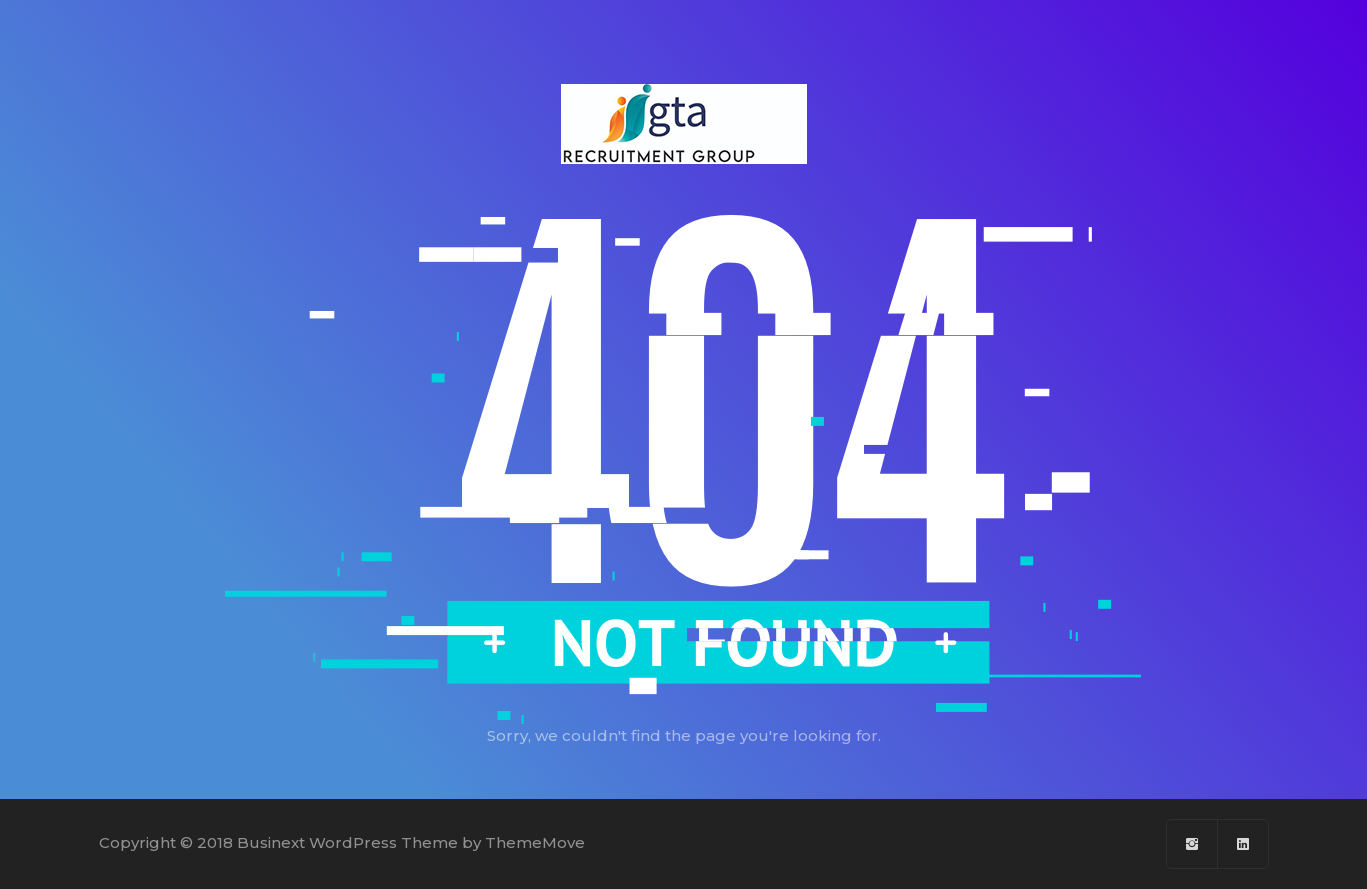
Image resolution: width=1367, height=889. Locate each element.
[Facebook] (1192, 844)
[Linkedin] (1243, 844)
